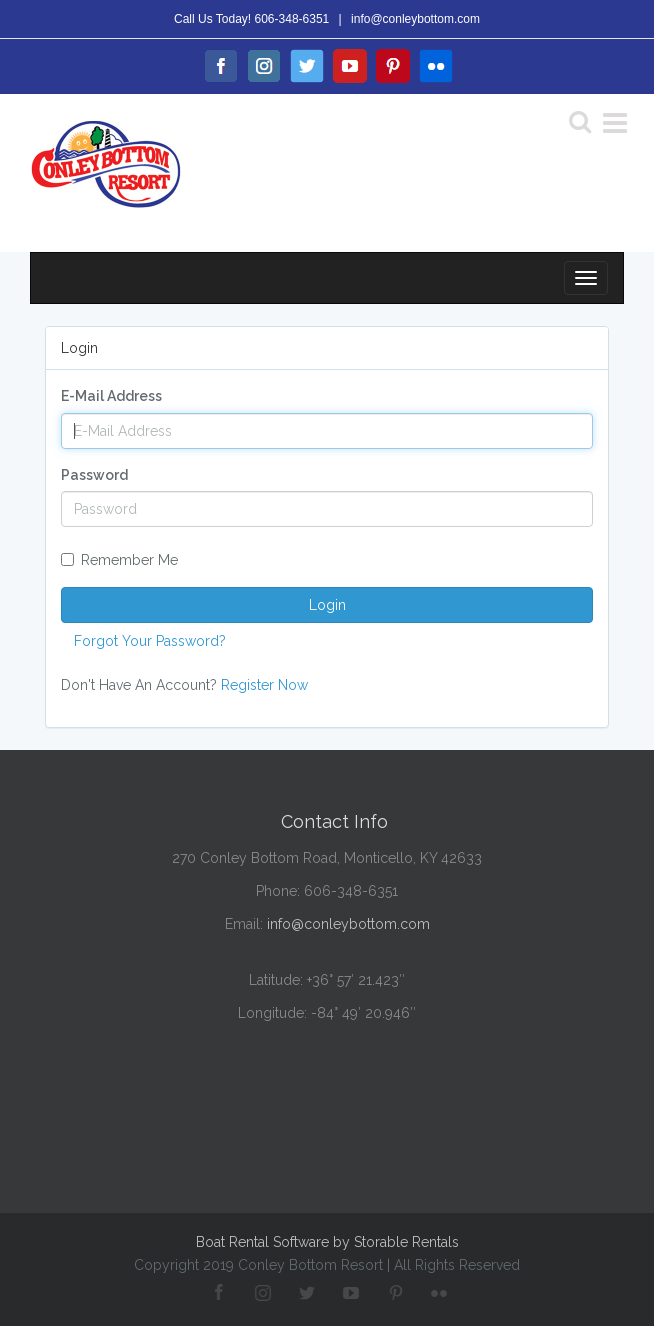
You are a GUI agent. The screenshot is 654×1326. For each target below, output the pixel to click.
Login (327, 605)
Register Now (264, 685)
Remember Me (119, 560)
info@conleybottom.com (415, 19)
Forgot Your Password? (150, 641)
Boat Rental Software (327, 1242)
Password (94, 475)
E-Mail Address (111, 396)
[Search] (580, 120)
